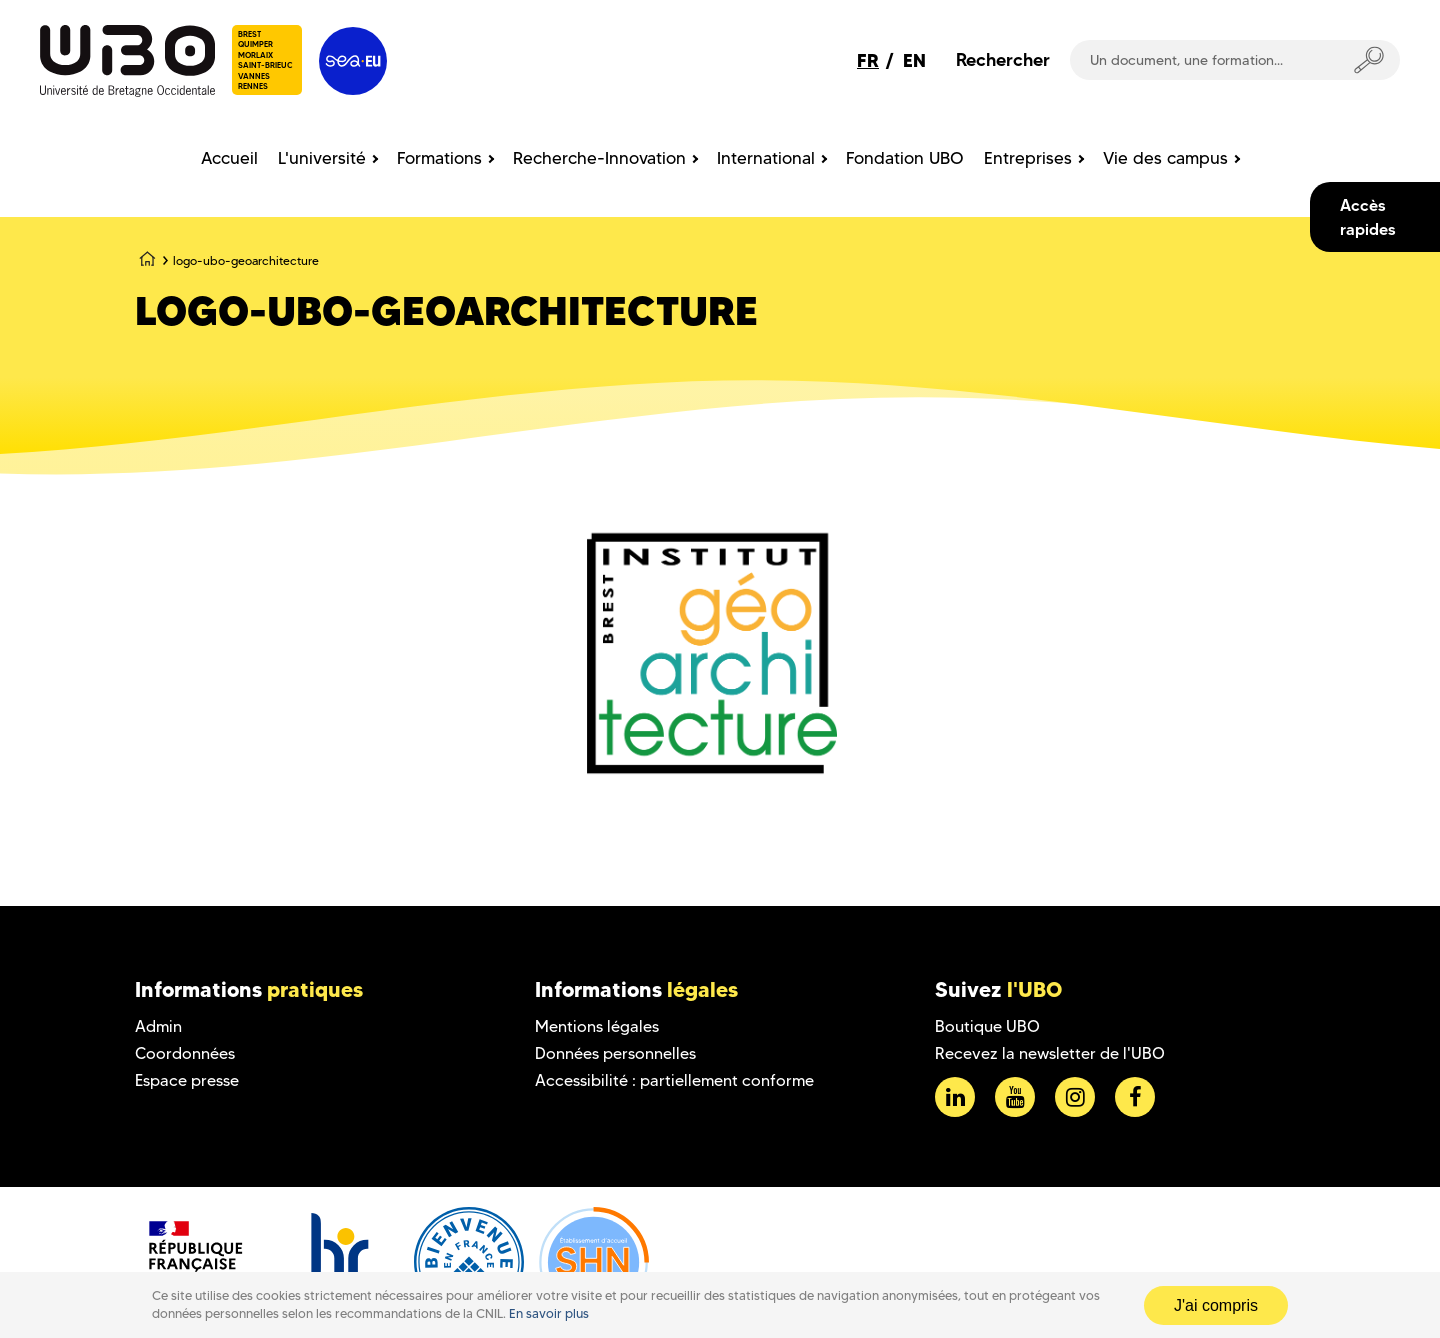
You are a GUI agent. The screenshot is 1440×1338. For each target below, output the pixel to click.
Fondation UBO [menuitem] (905, 158)
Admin (158, 1026)
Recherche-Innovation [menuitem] (599, 158)
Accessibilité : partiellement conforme (674, 1080)
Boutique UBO (987, 1026)
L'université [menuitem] (322, 158)
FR (868, 60)
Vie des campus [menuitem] (1165, 158)
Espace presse (187, 1080)
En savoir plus (549, 1313)
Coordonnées (185, 1053)
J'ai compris (1216, 1305)
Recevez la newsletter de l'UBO (1050, 1053)
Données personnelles (615, 1053)
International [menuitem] (766, 158)
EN (914, 60)
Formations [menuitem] (439, 158)
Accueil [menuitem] (229, 158)
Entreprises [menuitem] (1028, 158)
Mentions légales (597, 1026)
